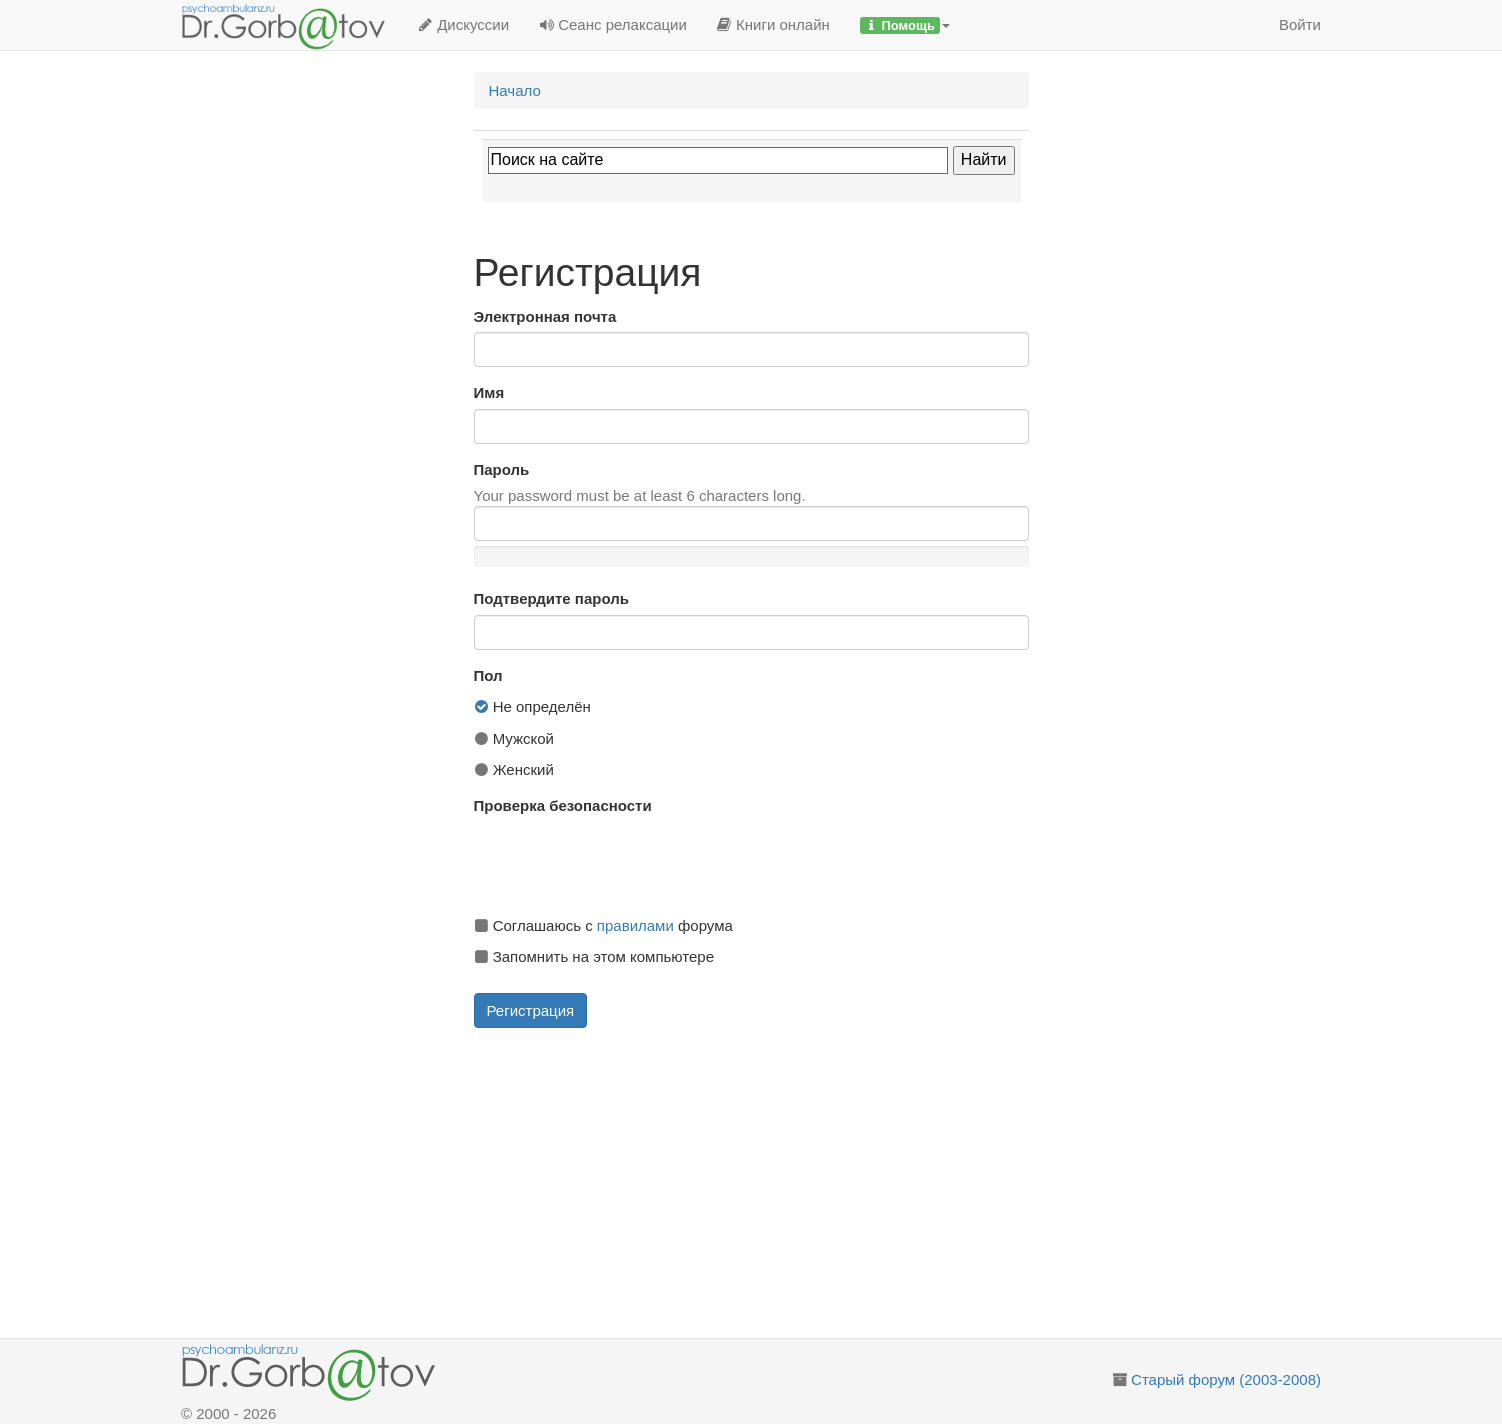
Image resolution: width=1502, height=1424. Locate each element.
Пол (488, 675)
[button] (905, 25)
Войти (1300, 24)
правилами (635, 925)
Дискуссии (463, 24)
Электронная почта (545, 316)
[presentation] (626, 861)
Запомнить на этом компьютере (594, 956)
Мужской (514, 738)
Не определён (532, 706)
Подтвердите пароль (551, 598)
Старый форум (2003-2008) (1226, 1379)
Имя (489, 392)
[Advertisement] (774, 1183)
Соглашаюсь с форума (603, 925)
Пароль (502, 469)
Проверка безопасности (563, 805)
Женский (514, 769)
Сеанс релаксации (613, 24)
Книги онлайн (773, 24)
